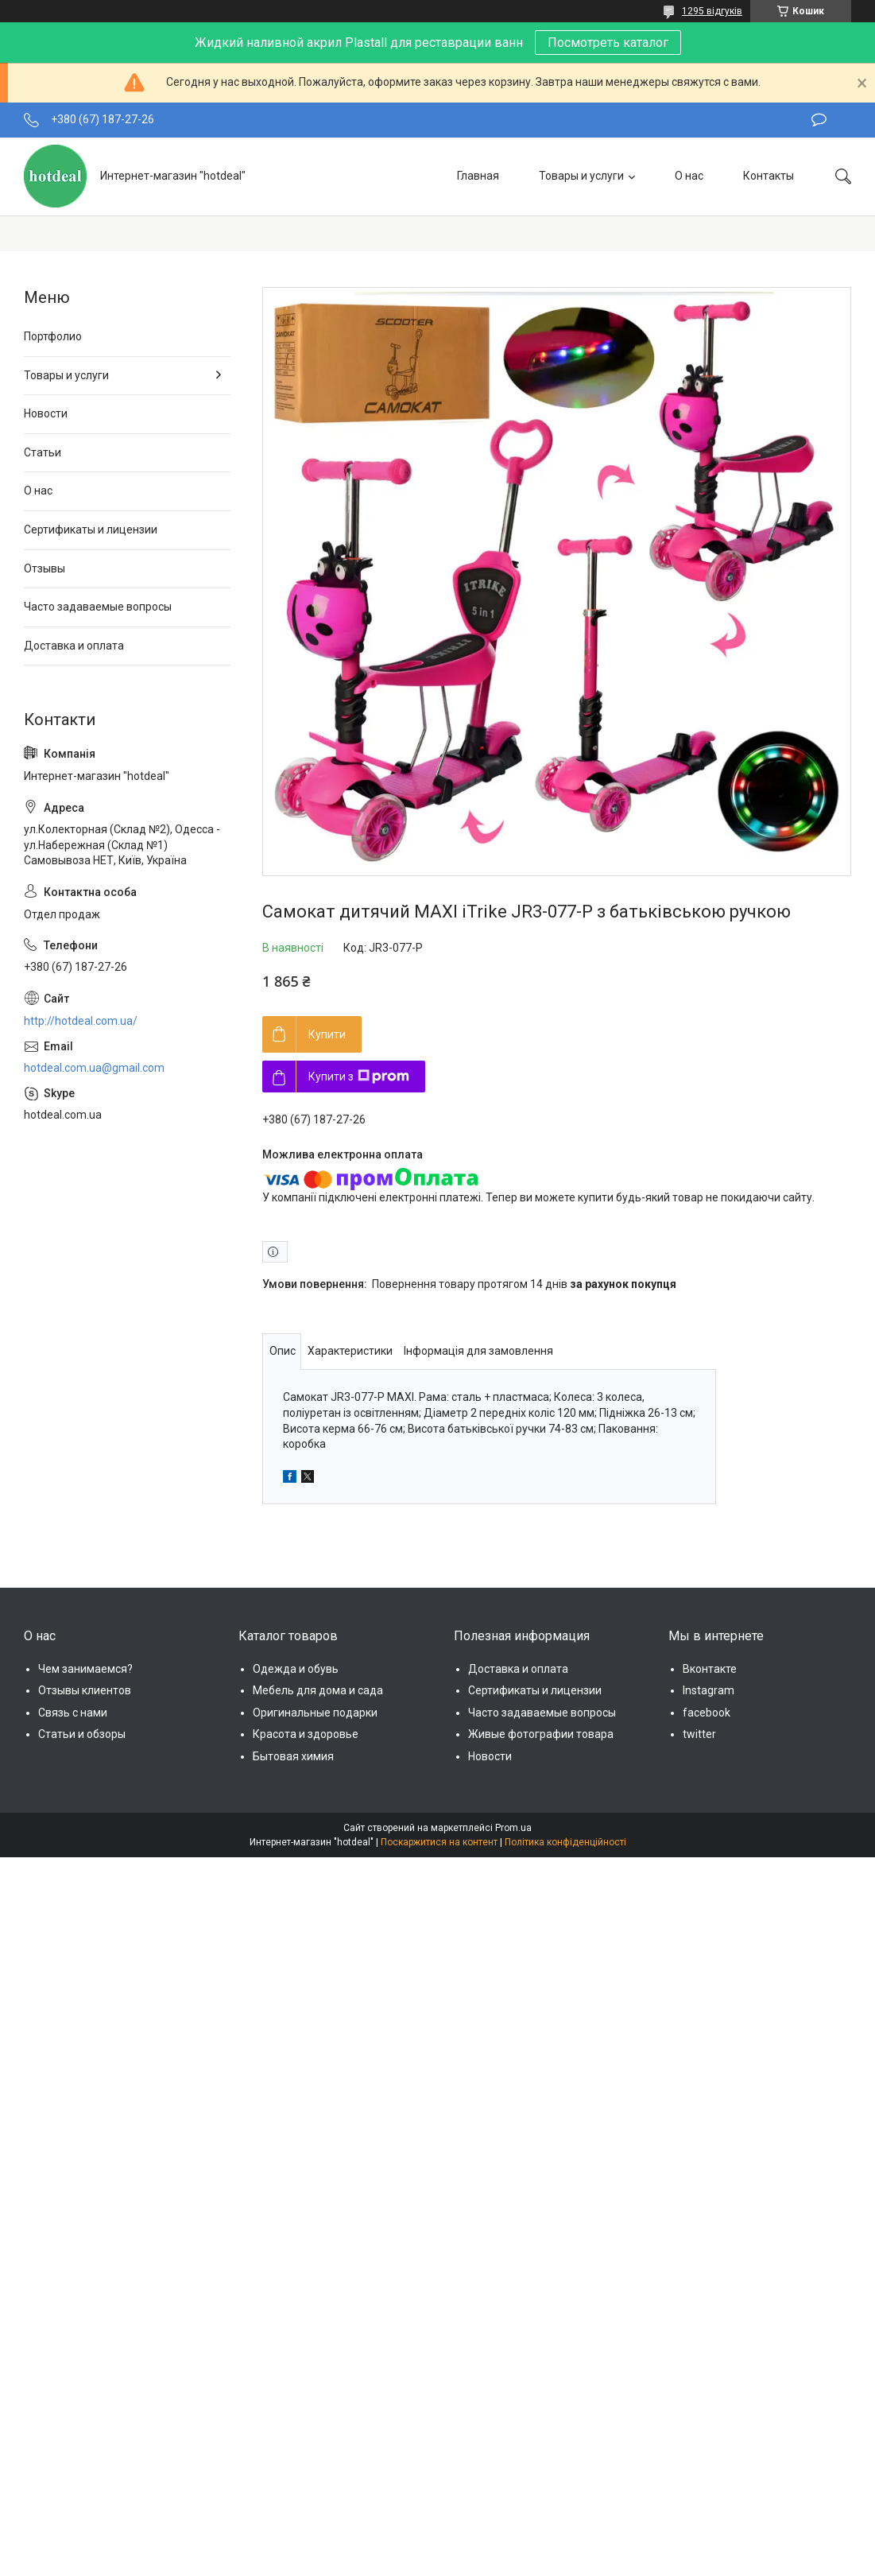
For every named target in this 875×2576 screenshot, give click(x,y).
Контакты (768, 175)
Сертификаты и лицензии (90, 529)
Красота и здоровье (305, 1734)
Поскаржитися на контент (439, 1842)
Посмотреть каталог (608, 42)
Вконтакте (710, 1668)
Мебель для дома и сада (318, 1690)
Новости (46, 413)
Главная (478, 175)
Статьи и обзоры (82, 1734)
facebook (706, 1712)
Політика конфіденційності (565, 1842)
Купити (327, 1034)
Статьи (42, 452)
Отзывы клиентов (84, 1690)
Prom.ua (513, 1827)
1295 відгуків (712, 11)
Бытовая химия (293, 1756)
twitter (699, 1734)
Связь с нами (72, 1712)
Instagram (708, 1690)
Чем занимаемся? (85, 1668)
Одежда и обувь (296, 1668)
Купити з (358, 1076)
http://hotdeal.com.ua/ (80, 1020)
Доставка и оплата (74, 645)
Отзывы (44, 568)
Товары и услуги (581, 175)
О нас (689, 175)
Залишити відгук (819, 120)
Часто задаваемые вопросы (98, 606)
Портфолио (53, 336)
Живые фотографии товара (541, 1734)
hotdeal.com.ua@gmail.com (94, 1067)
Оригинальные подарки (315, 1712)
